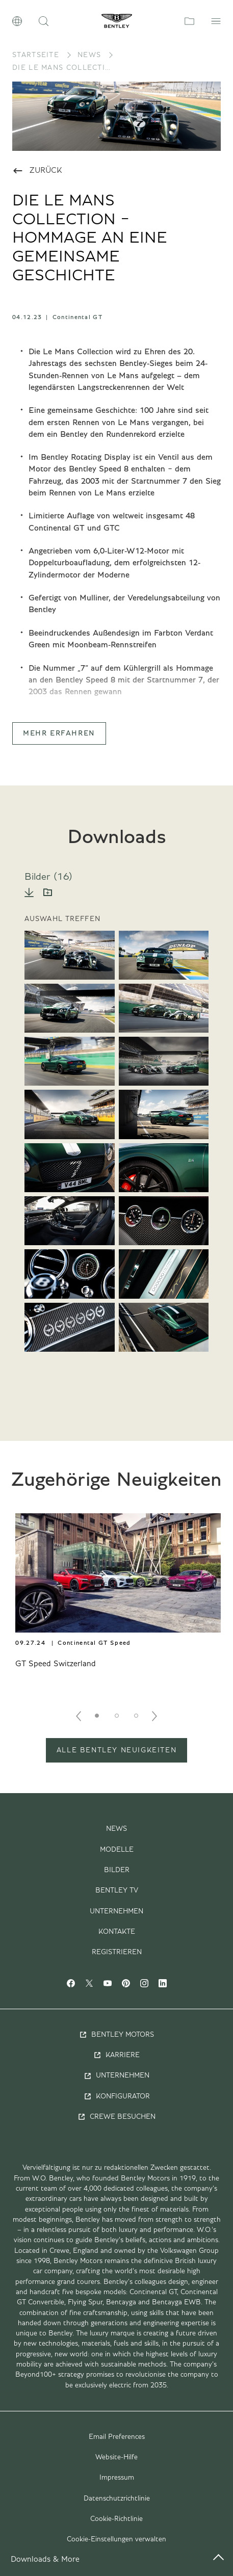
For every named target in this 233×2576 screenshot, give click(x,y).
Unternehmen (116, 1911)
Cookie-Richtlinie (116, 2518)
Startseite (35, 55)
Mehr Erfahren (59, 733)
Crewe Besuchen (116, 2117)
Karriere (116, 2055)
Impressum (116, 2477)
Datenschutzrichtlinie (117, 2498)
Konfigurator (117, 2096)
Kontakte (116, 1931)
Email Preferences (117, 2436)
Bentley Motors (116, 2035)
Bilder (117, 1870)
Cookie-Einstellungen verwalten (116, 2539)
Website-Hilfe (116, 2457)
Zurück (37, 170)
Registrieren (117, 1952)
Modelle (117, 1849)
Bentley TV (116, 1890)
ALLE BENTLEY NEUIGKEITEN (116, 1750)
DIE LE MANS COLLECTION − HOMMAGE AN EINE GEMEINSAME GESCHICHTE (63, 67)
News (89, 55)
